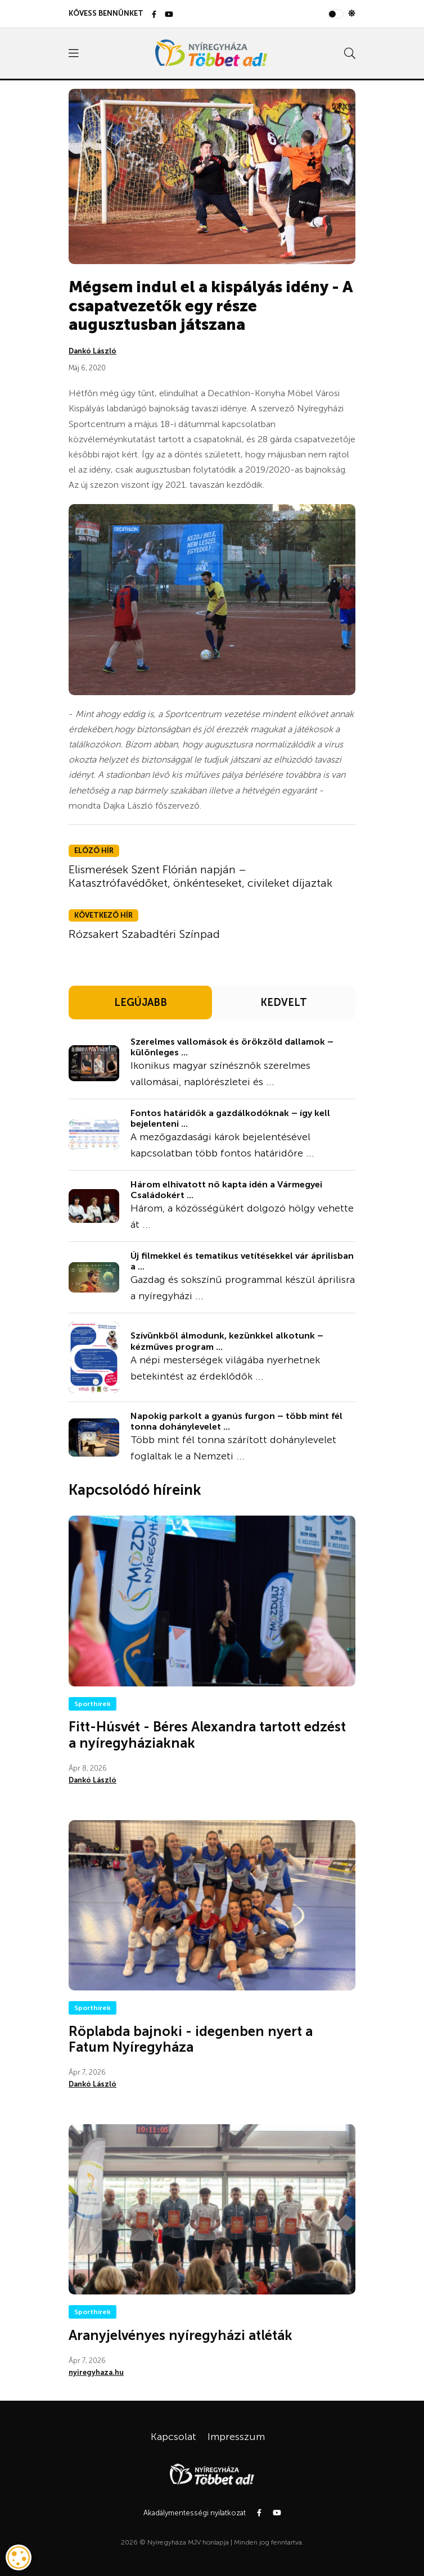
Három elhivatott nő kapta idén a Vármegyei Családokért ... (226, 1189)
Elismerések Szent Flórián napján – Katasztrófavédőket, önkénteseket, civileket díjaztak (200, 876)
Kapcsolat (173, 2436)
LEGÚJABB (140, 1002)
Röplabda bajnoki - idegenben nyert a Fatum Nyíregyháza (191, 2039)
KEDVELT (283, 1002)
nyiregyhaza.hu (96, 2372)
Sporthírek (92, 1704)
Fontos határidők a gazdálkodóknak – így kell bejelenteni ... (230, 1118)
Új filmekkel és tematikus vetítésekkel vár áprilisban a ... (242, 1261)
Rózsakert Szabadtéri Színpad (144, 934)
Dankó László (92, 351)
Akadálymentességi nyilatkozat (194, 2513)
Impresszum (236, 2436)
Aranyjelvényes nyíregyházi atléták (180, 2335)
